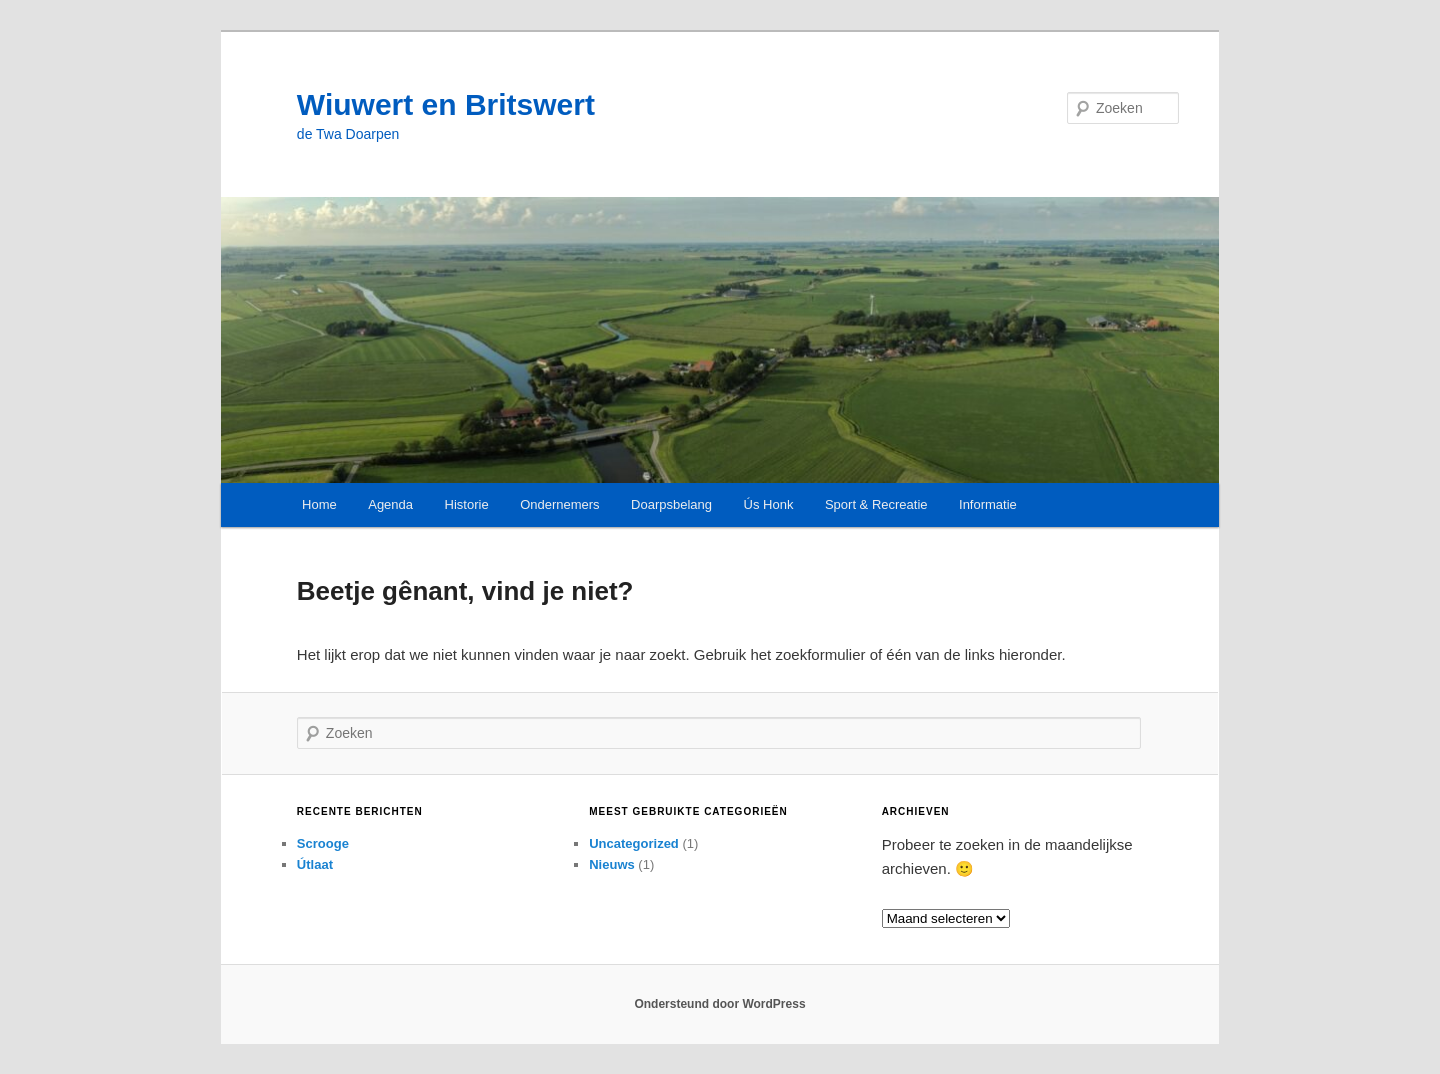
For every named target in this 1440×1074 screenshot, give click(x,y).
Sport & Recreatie (876, 504)
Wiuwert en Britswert (446, 104)
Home (319, 504)
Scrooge (323, 843)
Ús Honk (769, 504)
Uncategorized (634, 843)
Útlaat (315, 864)
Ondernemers (559, 504)
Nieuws (612, 864)
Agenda (390, 504)
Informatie (988, 504)
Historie (467, 504)
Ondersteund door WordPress (719, 1004)
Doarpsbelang (671, 504)
